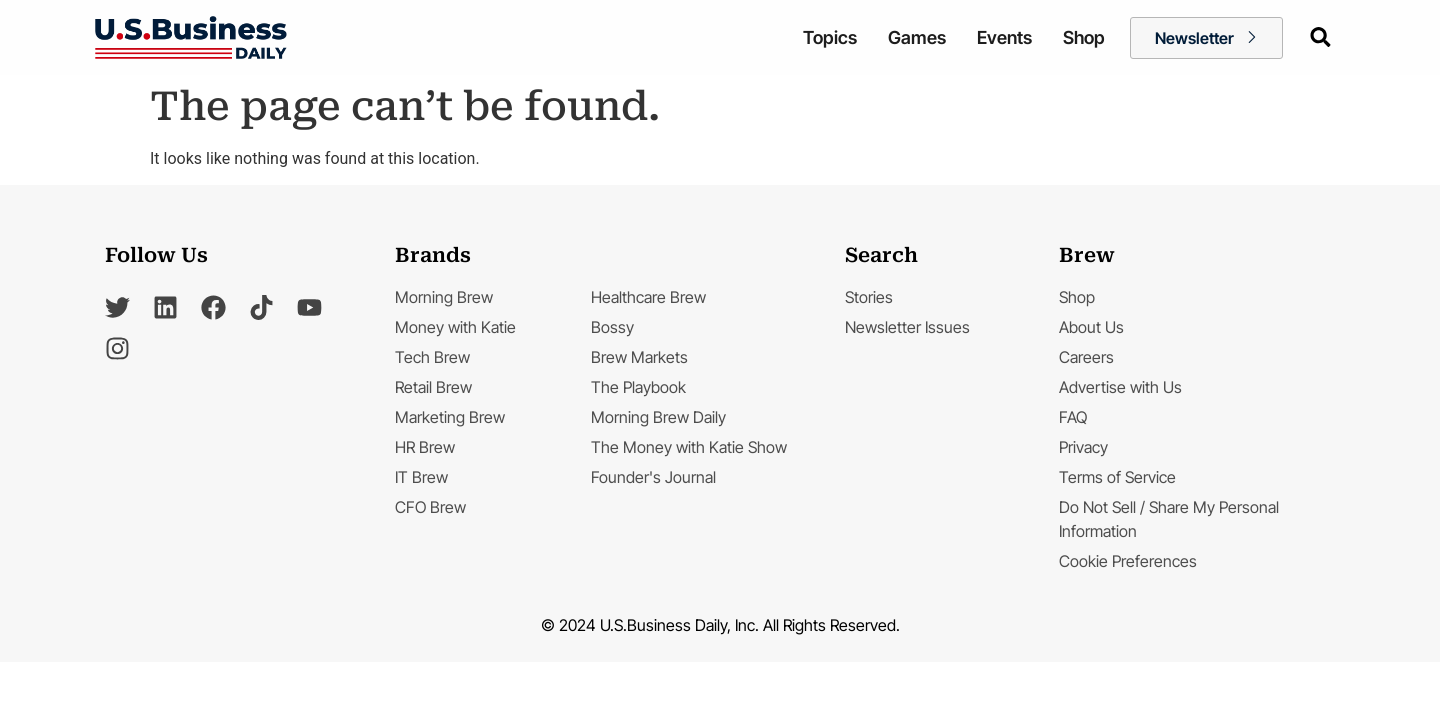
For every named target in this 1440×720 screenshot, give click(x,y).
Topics (830, 37)
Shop (1084, 37)
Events (1004, 37)
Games (917, 37)
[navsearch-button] (1319, 36)
